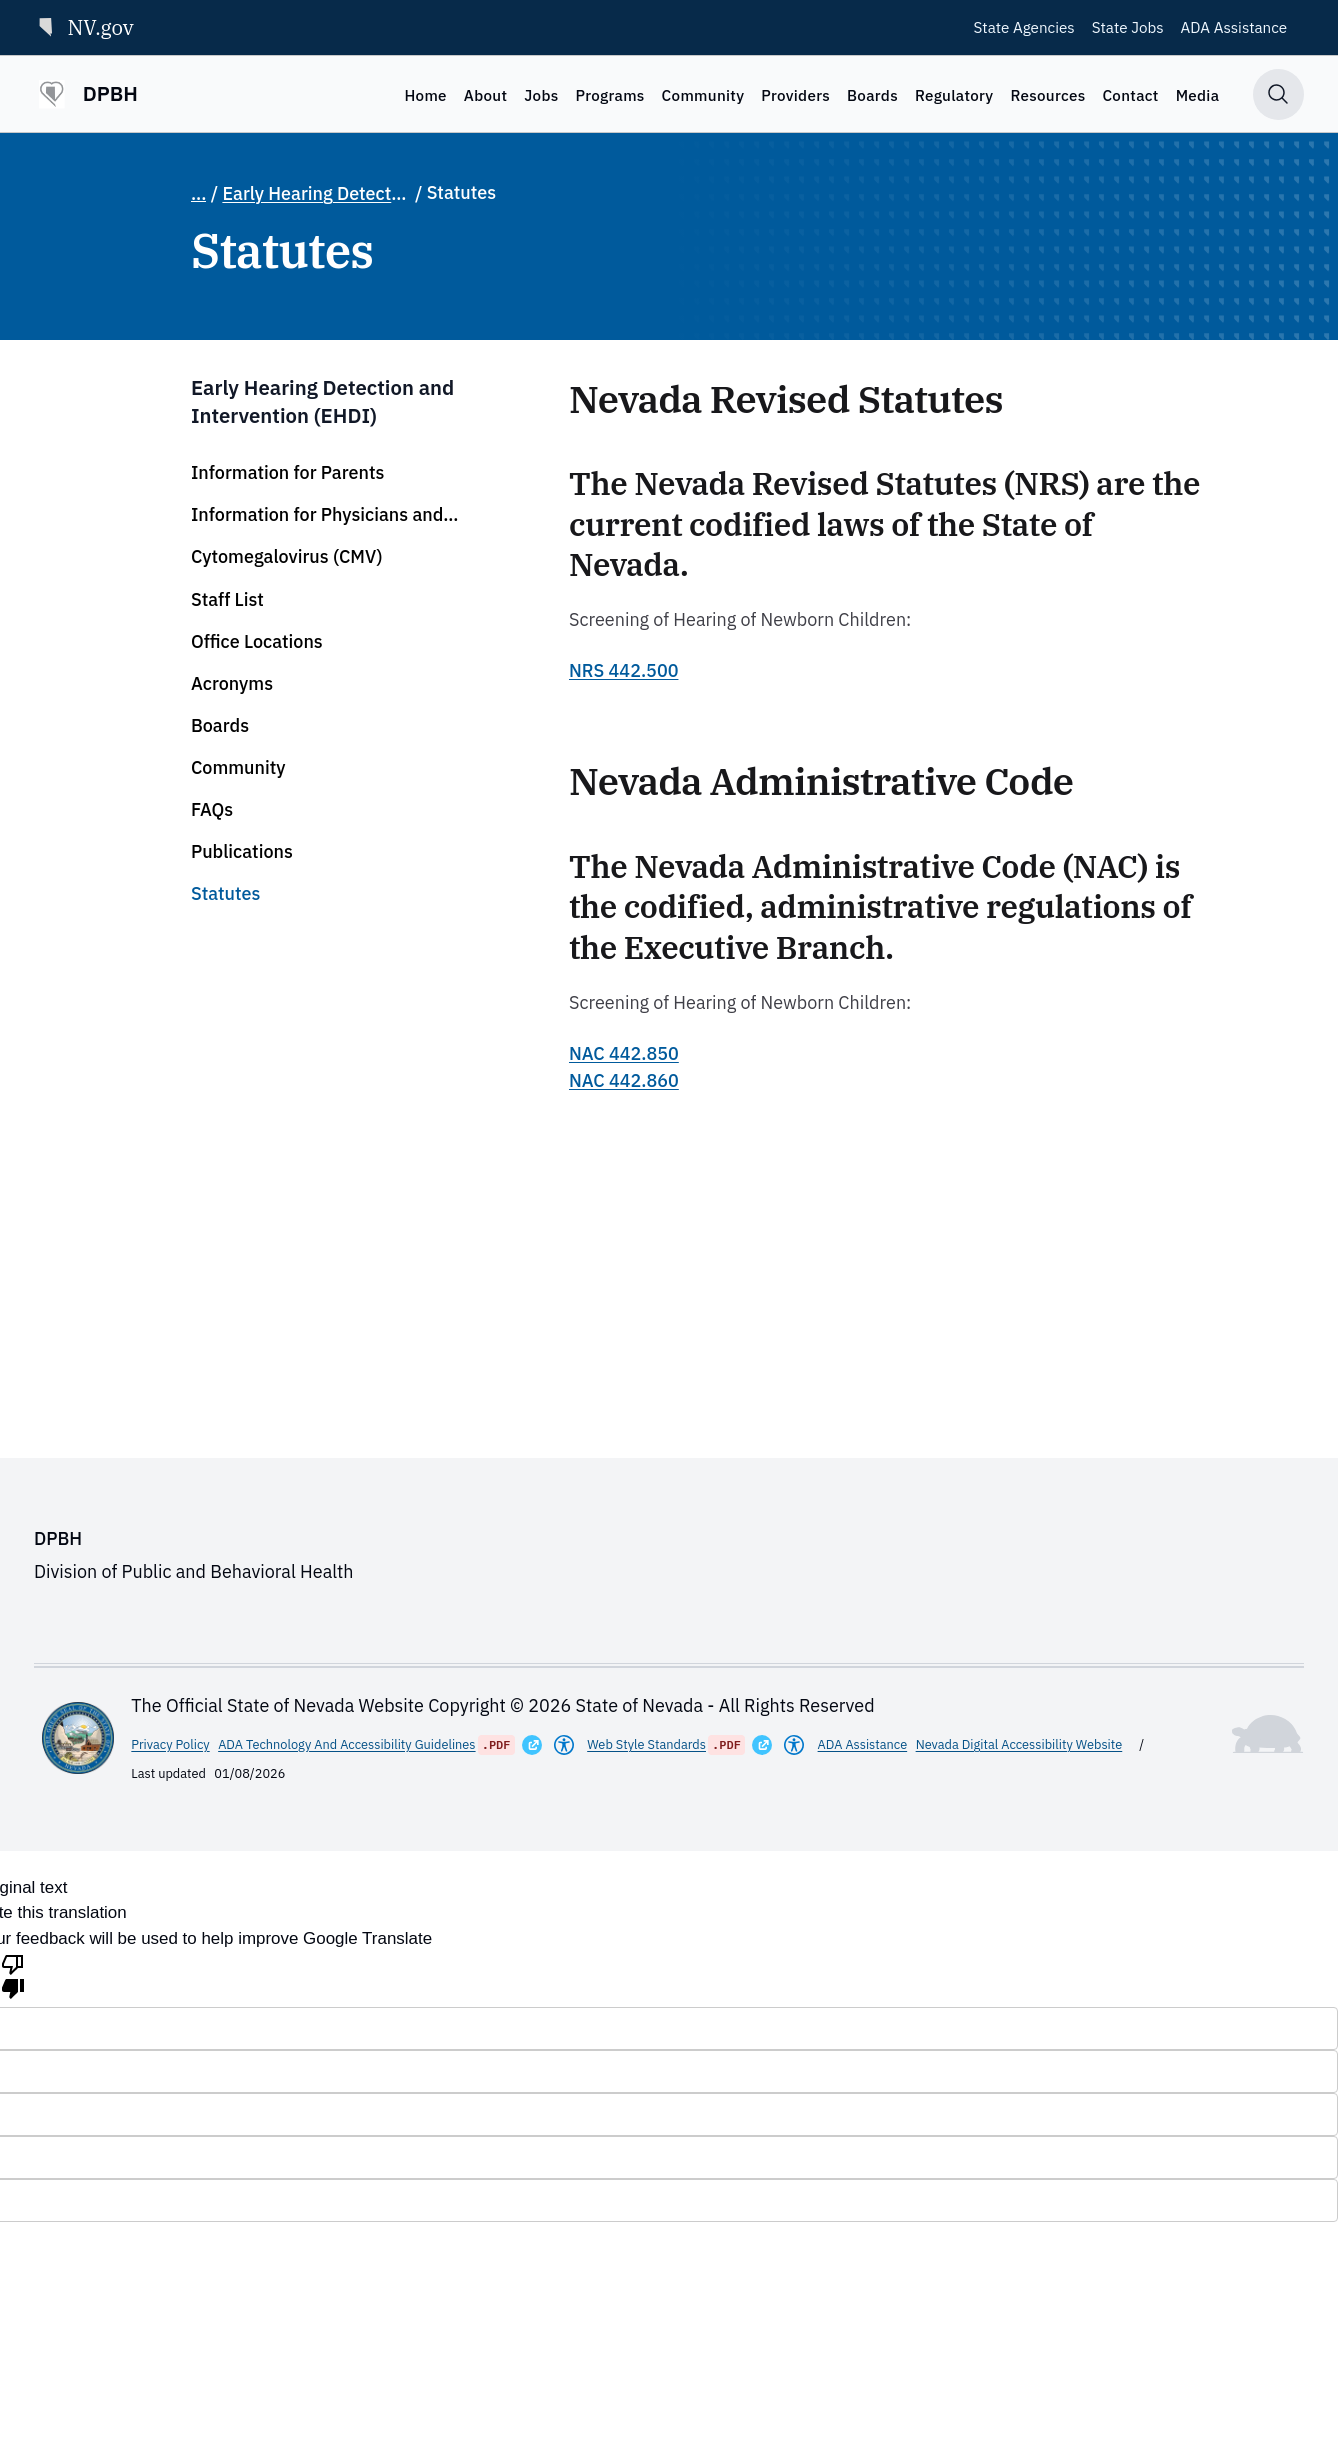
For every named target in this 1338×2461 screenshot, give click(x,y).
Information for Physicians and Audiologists (317, 515)
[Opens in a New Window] (532, 1745)
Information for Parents (287, 472)
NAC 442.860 (624, 1080)
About (485, 95)
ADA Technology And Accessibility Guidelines (346, 1744)
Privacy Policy (170, 1744)
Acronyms (232, 683)
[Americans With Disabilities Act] (564, 1745)
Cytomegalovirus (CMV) (287, 556)
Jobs (541, 95)
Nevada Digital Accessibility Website (1019, 1744)
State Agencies (1024, 27)
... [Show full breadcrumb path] (199, 193)
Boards (872, 95)
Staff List (227, 599)
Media (1198, 95)
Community (703, 95)
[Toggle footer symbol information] (1268, 1734)
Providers (795, 95)
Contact (1130, 95)
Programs (609, 95)
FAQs (212, 809)
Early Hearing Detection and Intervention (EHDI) (316, 193)
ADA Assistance (1234, 27)
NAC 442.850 (624, 1053)
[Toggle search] (1278, 94)
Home (425, 95)
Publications (242, 851)
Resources (1047, 95)
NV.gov (84, 27)
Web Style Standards (646, 1744)
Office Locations (257, 641)
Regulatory (954, 95)
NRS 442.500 (623, 670)
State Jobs (1128, 27)
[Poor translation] (13, 1975)
